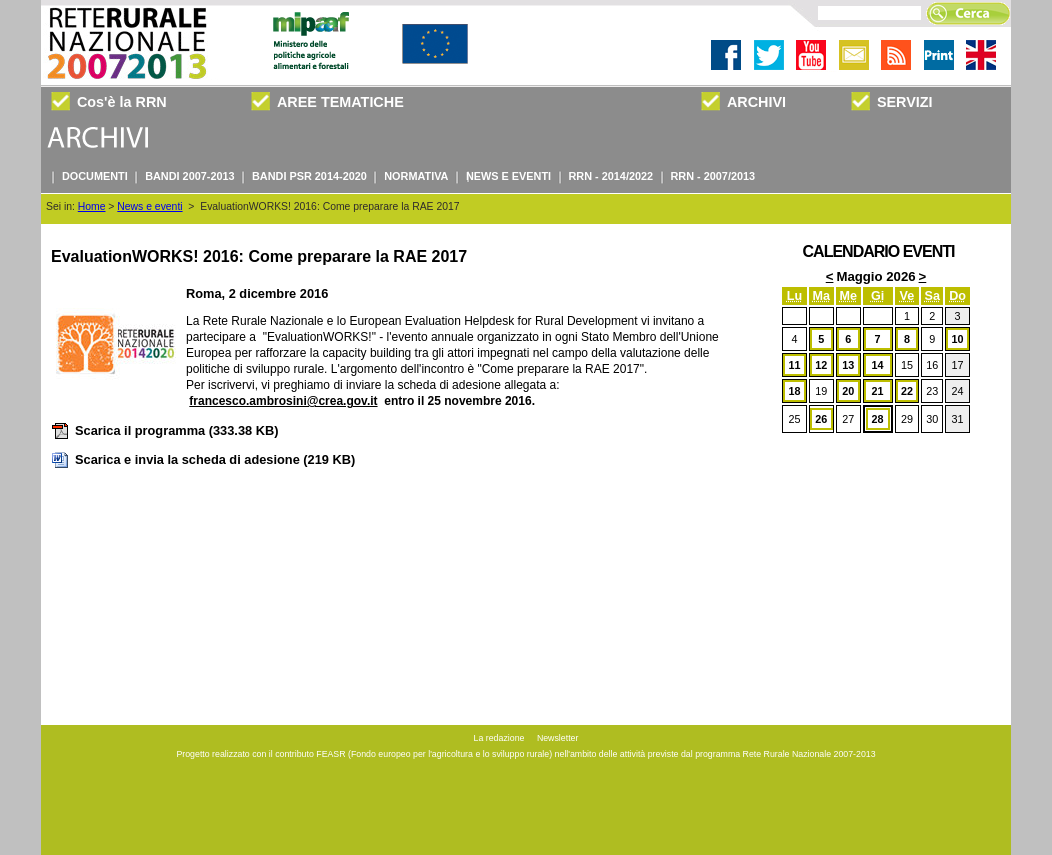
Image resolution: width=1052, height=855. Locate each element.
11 (794, 365)
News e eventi (149, 206)
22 (907, 391)
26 (821, 419)
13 (848, 365)
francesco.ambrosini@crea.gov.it (283, 401)
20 (848, 391)
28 (878, 419)
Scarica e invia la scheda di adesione (203, 459)
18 (794, 391)
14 (878, 365)
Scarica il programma (164, 430)
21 (878, 391)
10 (958, 339)
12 (821, 365)
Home (92, 206)
